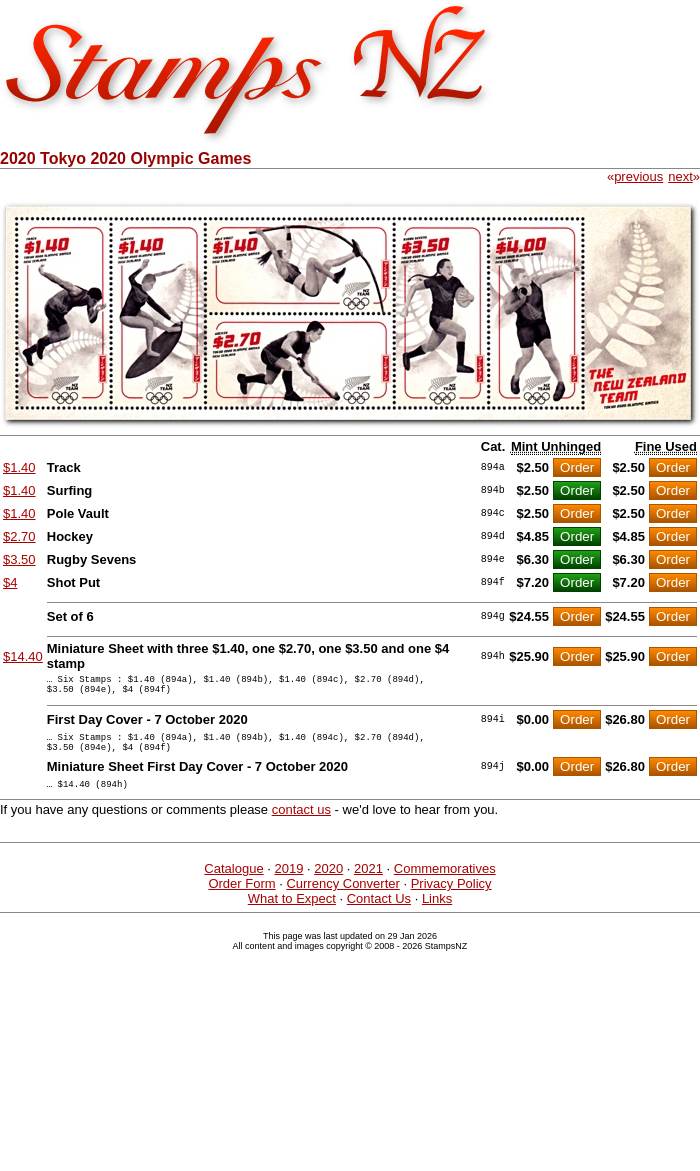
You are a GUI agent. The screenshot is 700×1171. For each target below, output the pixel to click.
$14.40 (23, 656)
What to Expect (292, 913)
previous (638, 176)
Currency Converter (342, 898)
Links (437, 913)
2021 (368, 883)
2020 (328, 883)
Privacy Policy (451, 898)
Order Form (241, 898)
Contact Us (379, 913)
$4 (10, 582)
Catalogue (233, 883)
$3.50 (19, 559)
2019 (288, 883)
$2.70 (19, 536)
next (680, 176)
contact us (301, 824)
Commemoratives (445, 883)
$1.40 (19, 467)
